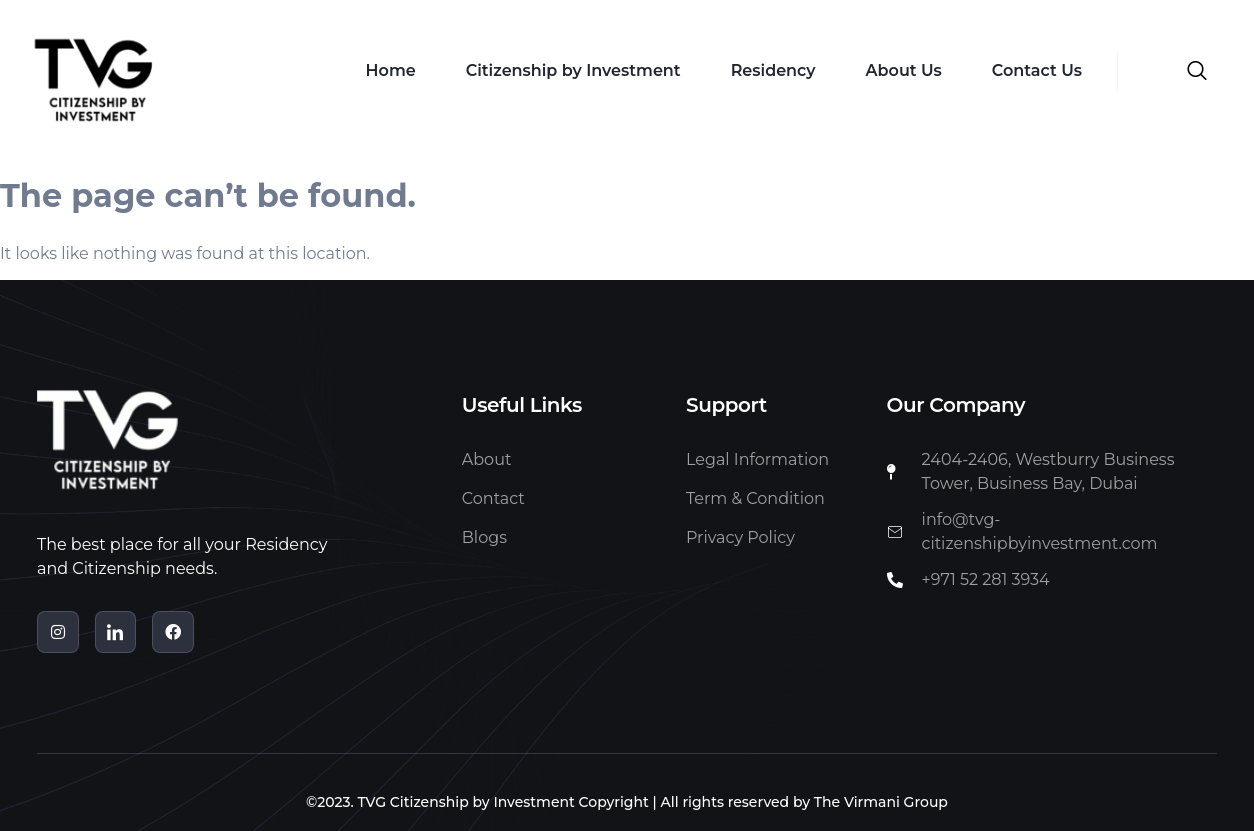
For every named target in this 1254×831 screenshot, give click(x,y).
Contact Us (1037, 70)
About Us (904, 70)
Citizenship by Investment (573, 70)
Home (391, 70)
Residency (773, 70)
